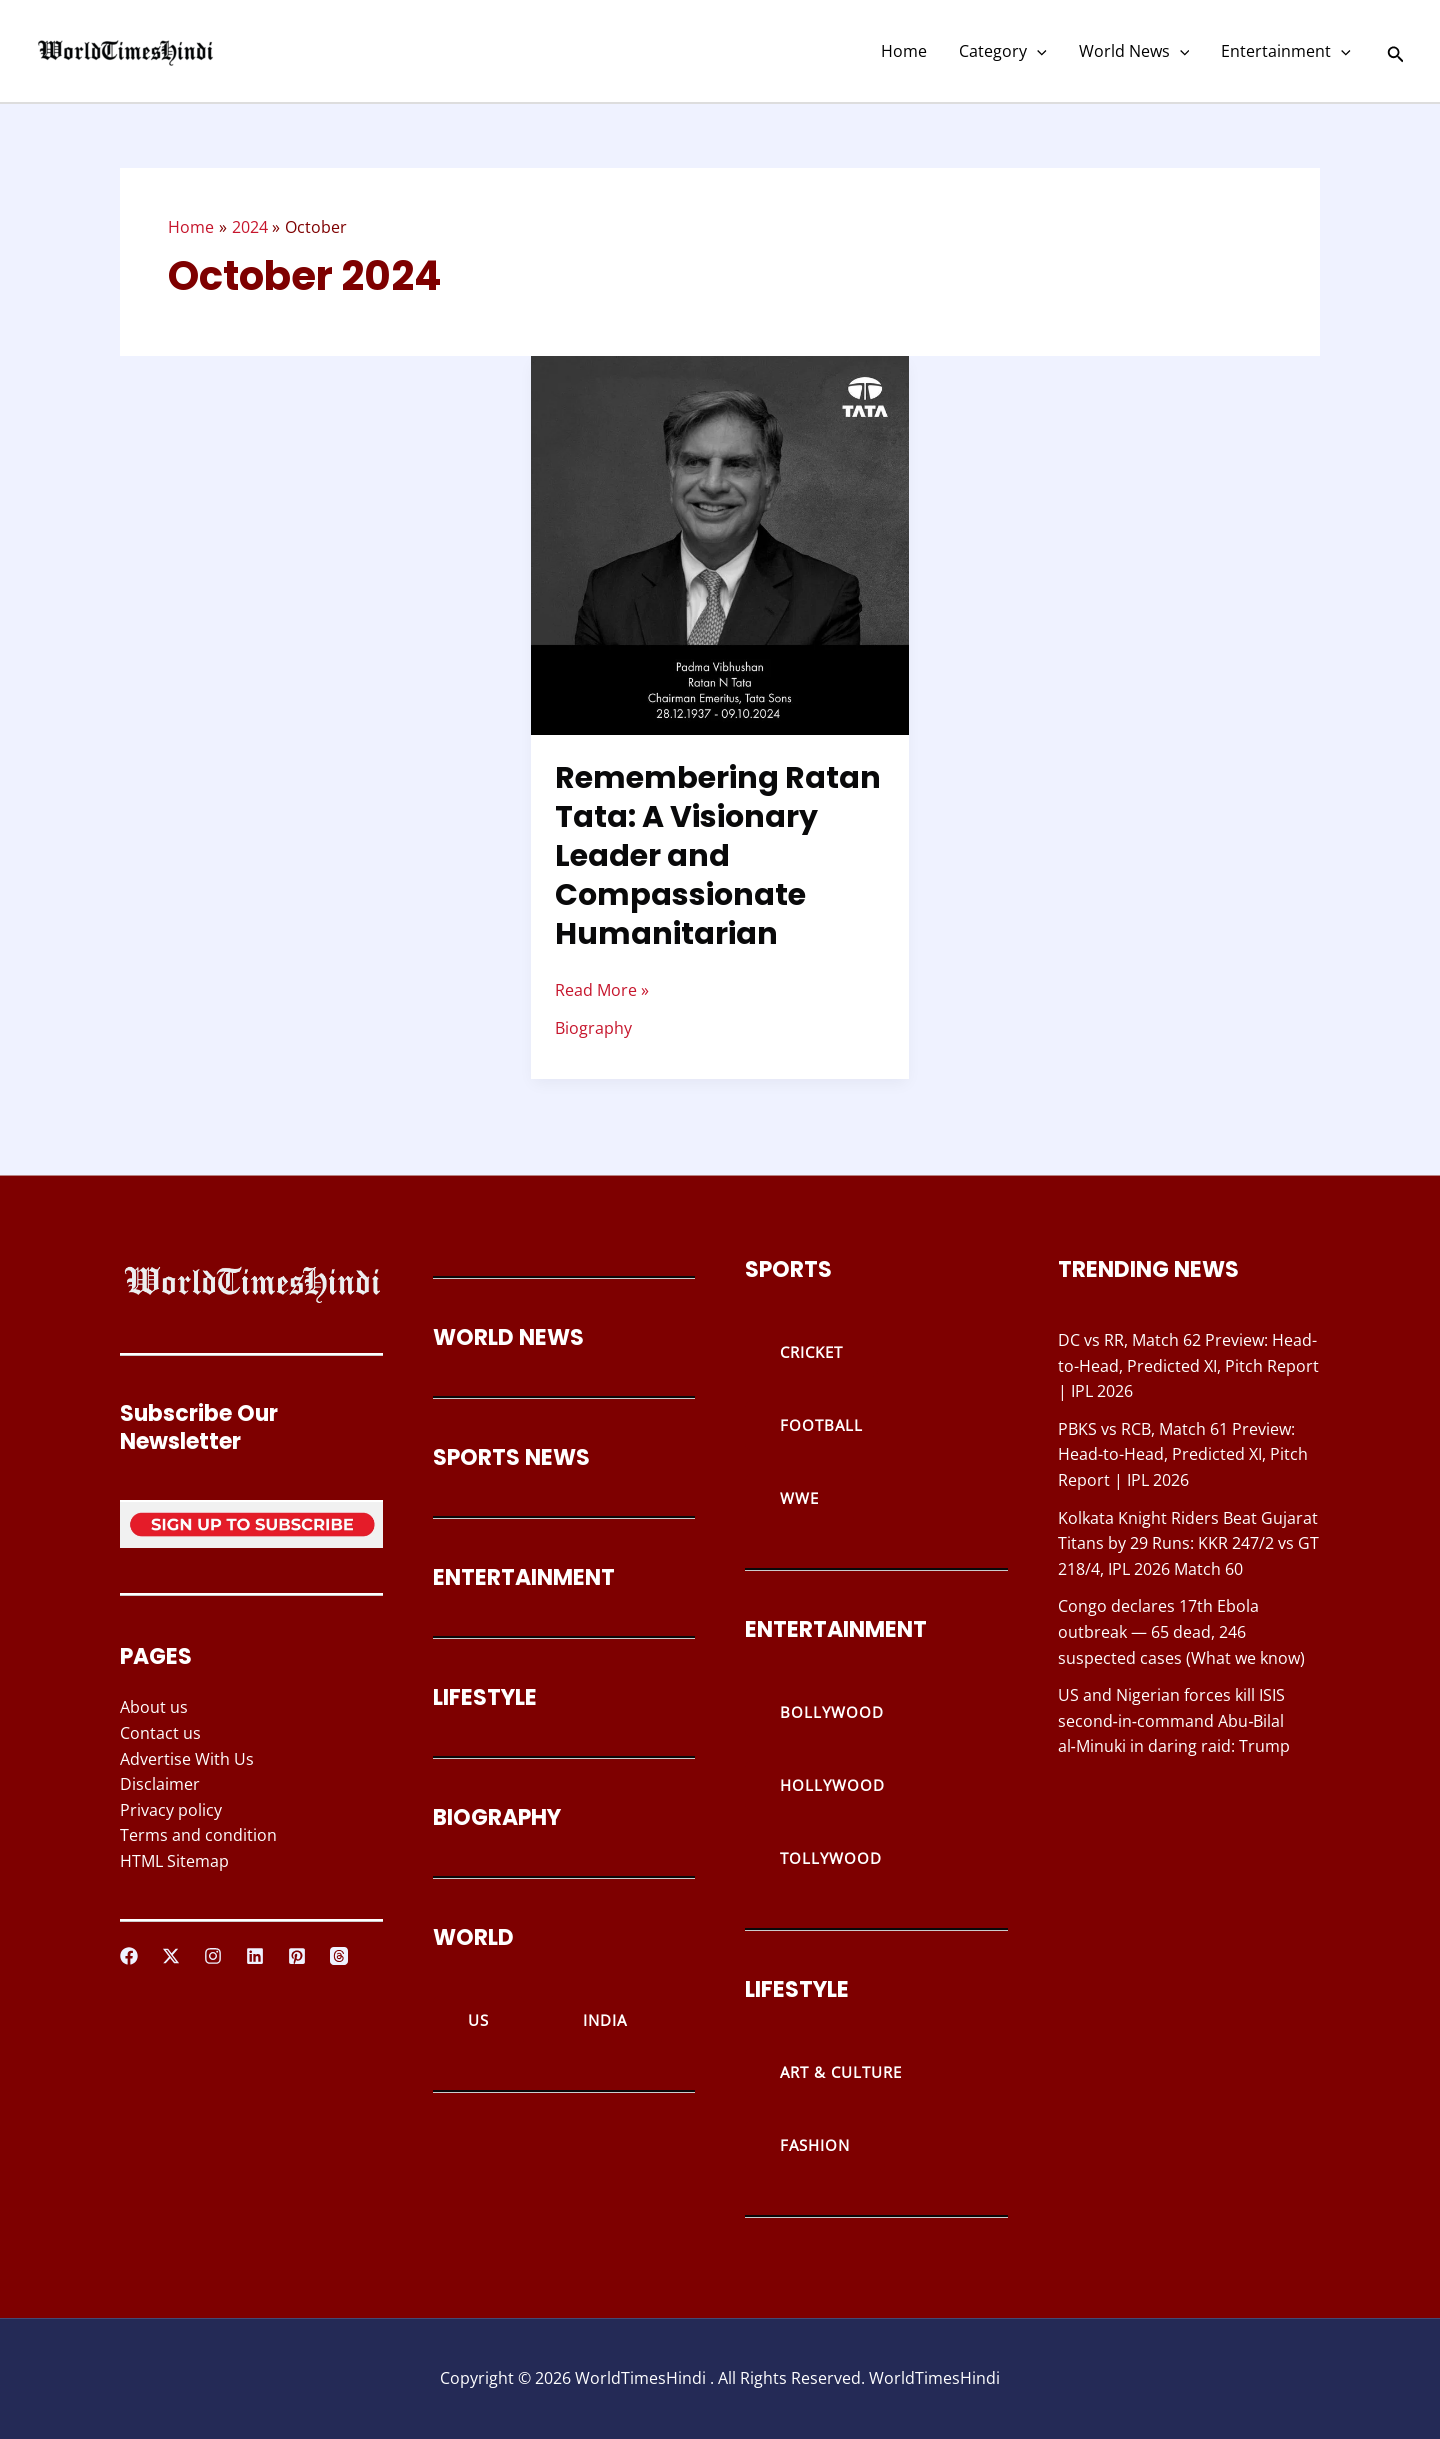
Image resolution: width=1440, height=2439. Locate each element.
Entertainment (1286, 51)
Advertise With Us (187, 1759)
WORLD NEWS (508, 1337)
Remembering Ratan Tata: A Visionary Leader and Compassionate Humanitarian (718, 856)
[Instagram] (213, 1956)
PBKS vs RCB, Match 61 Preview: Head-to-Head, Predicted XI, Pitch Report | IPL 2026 (1183, 1454)
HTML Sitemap (174, 1861)
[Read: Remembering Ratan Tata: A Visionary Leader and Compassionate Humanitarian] (720, 544)
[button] (1037, 51)
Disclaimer (160, 1784)
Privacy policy (171, 1810)
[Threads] (339, 1956)
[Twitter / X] (171, 1956)
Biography (593, 1028)
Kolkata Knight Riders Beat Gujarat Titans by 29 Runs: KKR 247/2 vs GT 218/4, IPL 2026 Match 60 (1188, 1543)
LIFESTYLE (485, 1697)
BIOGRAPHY (497, 1817)
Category (1003, 51)
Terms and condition (198, 1835)
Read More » (602, 989)
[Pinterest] (297, 1956)
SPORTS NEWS (511, 1457)
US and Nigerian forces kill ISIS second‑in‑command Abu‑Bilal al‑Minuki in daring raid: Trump (1174, 1720)
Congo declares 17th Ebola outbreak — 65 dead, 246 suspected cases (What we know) (1181, 1631)
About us (154, 1707)
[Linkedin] (255, 1956)
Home (904, 51)
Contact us (160, 1733)
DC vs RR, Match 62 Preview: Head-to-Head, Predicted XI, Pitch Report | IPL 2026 (1188, 1365)
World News (1134, 51)
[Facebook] (129, 1956)
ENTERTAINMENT (524, 1577)
